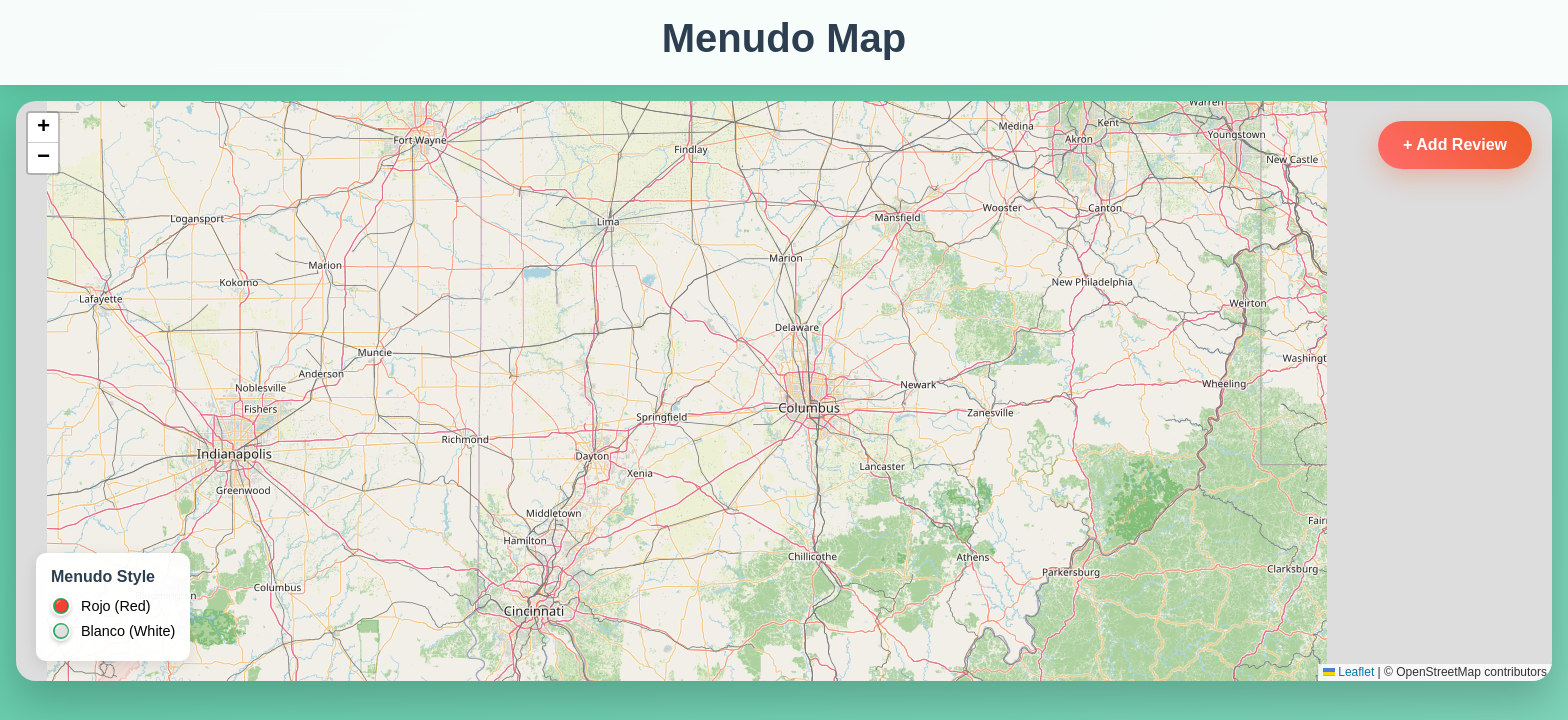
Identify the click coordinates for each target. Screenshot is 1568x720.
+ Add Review (1455, 144)
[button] (43, 128)
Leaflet (1348, 672)
